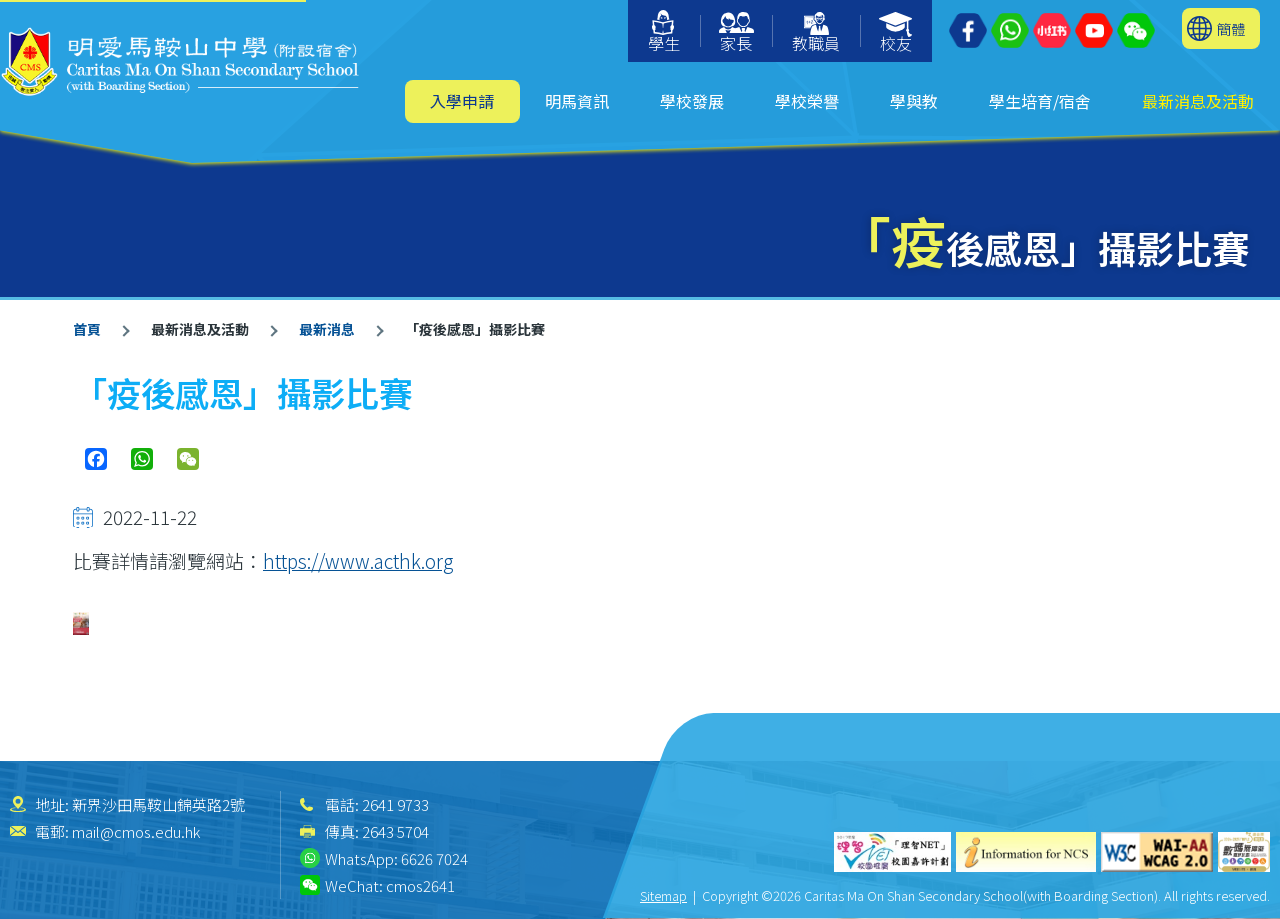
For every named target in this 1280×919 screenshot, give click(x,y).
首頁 (87, 329)
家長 (736, 33)
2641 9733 (395, 804)
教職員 (816, 33)
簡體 (1231, 28)
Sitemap (663, 895)
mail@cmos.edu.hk (136, 831)
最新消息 (327, 329)
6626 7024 (434, 858)
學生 (664, 32)
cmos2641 (420, 885)
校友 (896, 33)
